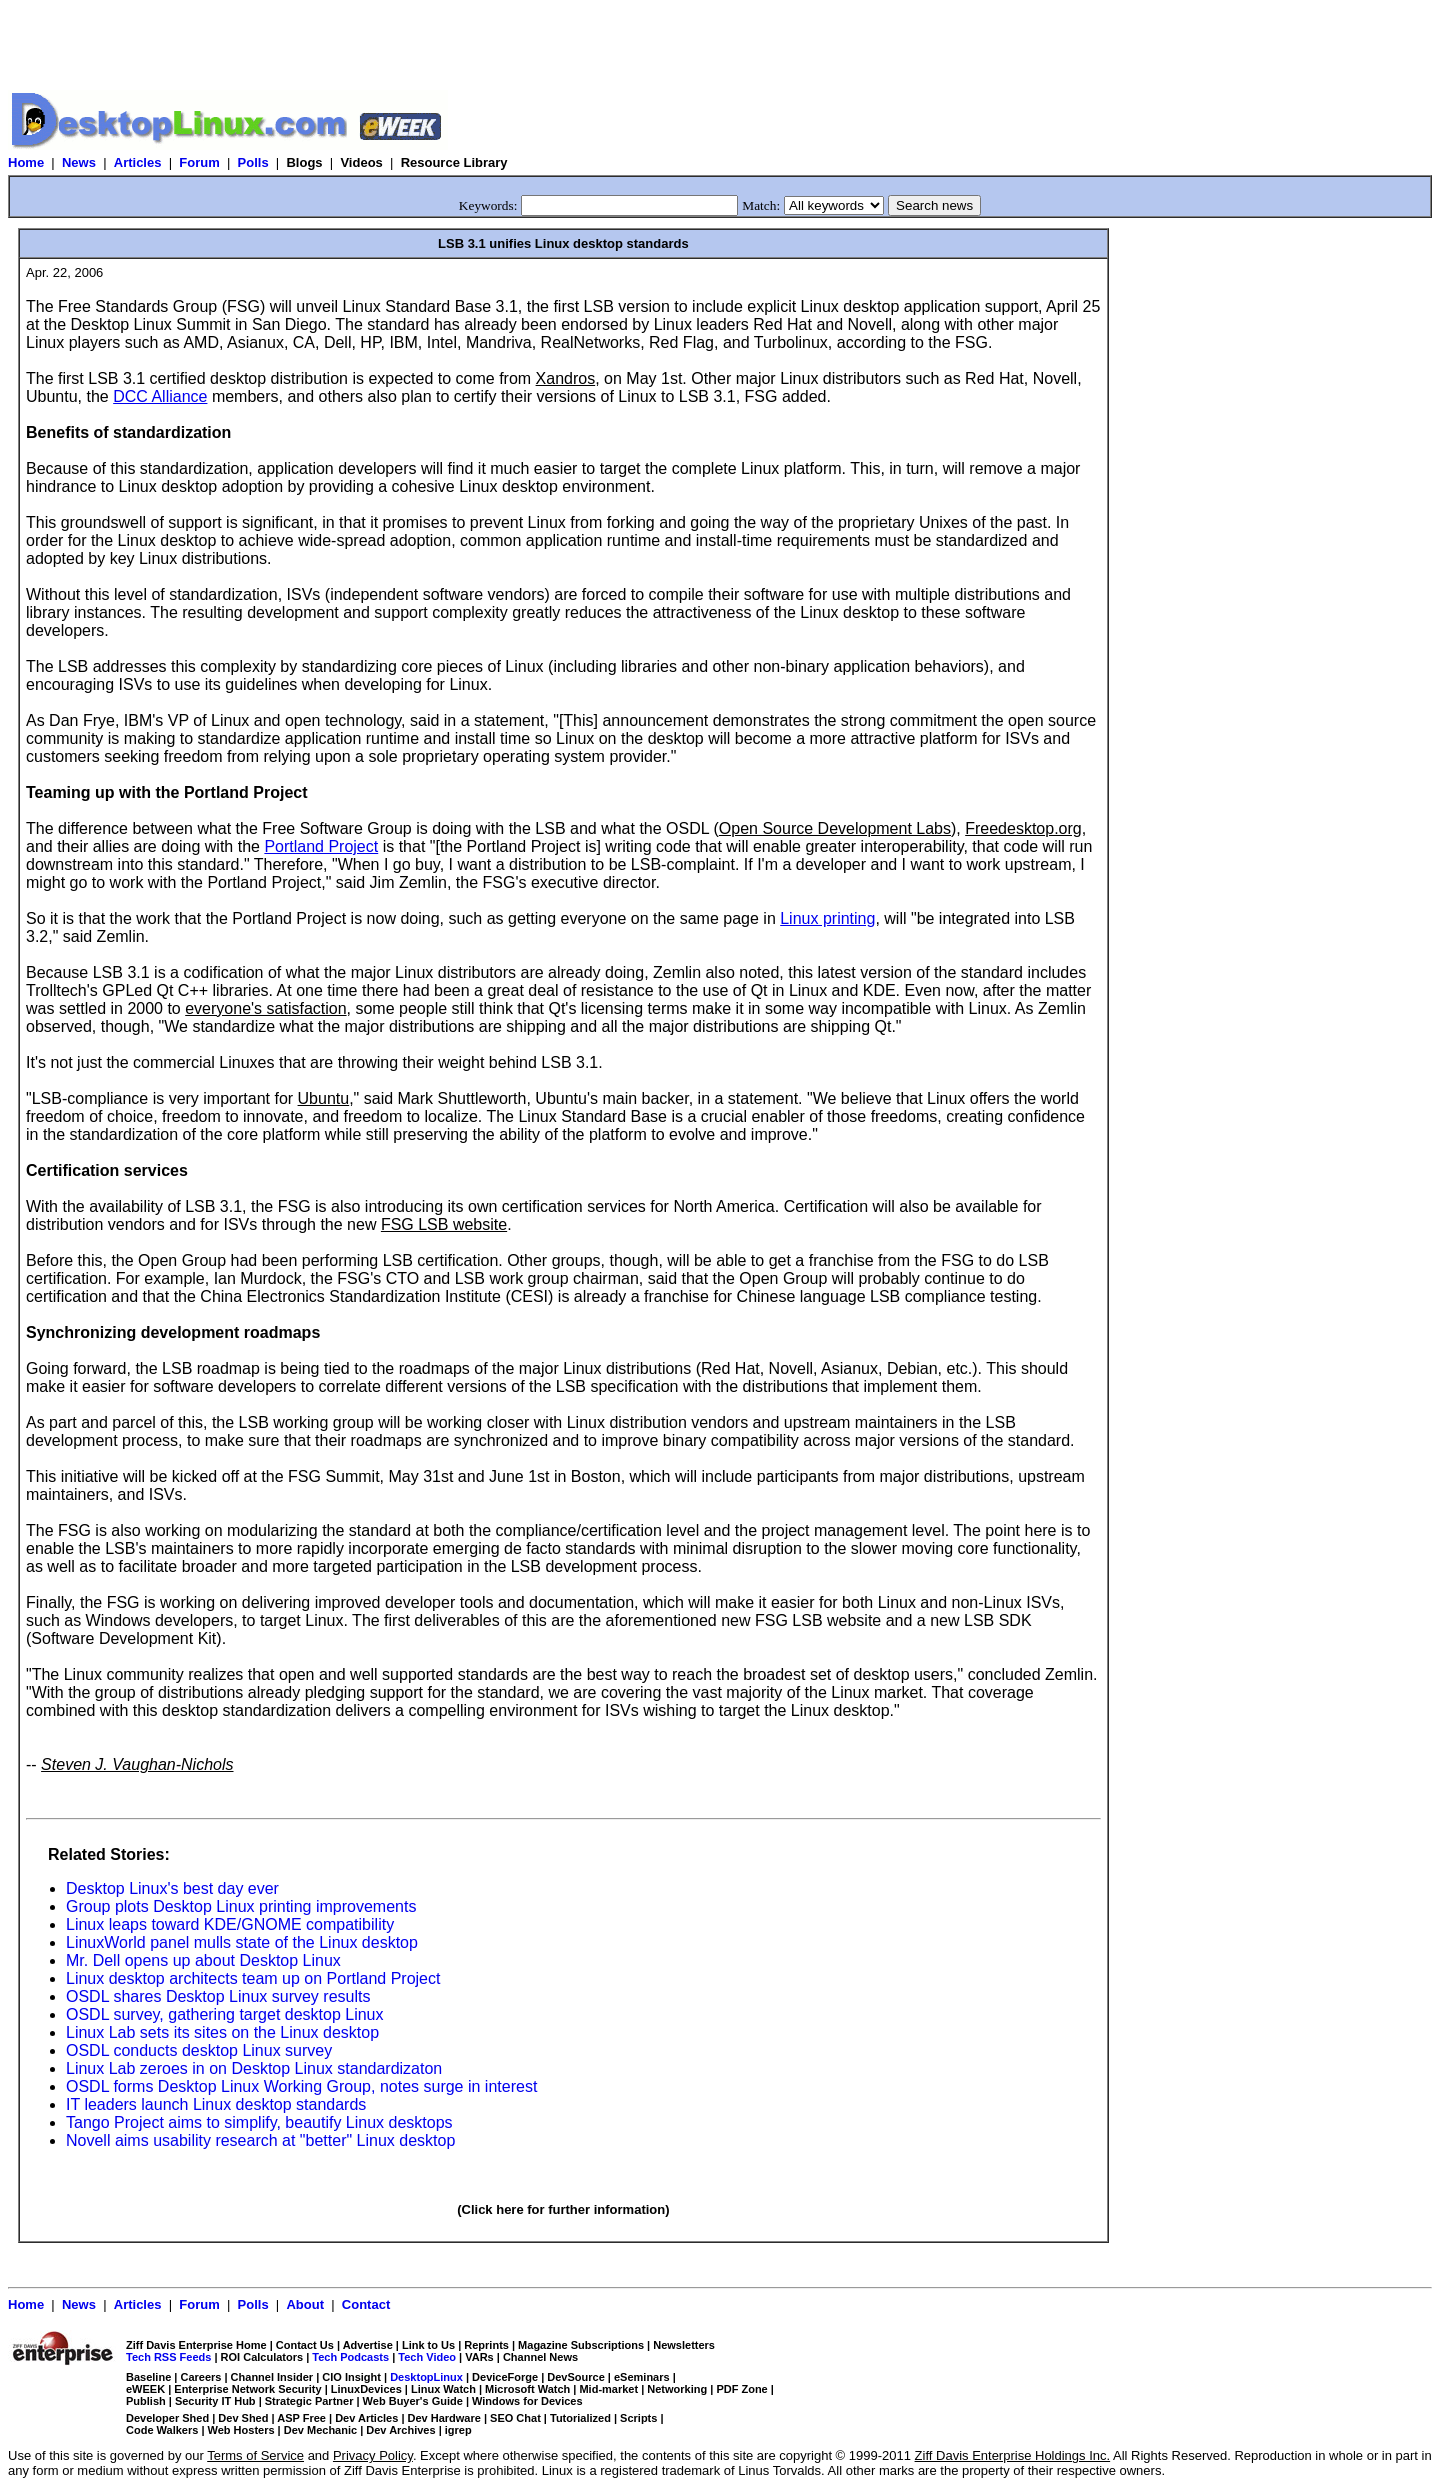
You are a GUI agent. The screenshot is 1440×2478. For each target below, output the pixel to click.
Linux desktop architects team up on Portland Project (253, 1978)
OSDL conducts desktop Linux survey (199, 2050)
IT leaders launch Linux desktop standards (216, 2104)
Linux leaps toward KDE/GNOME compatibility (230, 1924)
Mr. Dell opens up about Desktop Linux (203, 1960)
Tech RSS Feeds (168, 2357)
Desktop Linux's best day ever (172, 1888)
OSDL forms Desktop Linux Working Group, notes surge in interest (301, 2086)
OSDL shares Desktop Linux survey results (218, 1996)
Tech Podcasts (350, 2357)
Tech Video (427, 2357)
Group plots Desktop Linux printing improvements (241, 1906)
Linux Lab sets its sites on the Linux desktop (222, 2032)
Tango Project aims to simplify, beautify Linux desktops (259, 2122)
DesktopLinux (426, 2377)
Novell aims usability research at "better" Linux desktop (260, 2140)
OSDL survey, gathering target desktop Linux (225, 2014)
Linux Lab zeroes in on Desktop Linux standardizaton (254, 2068)
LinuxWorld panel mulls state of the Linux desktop (242, 1942)
